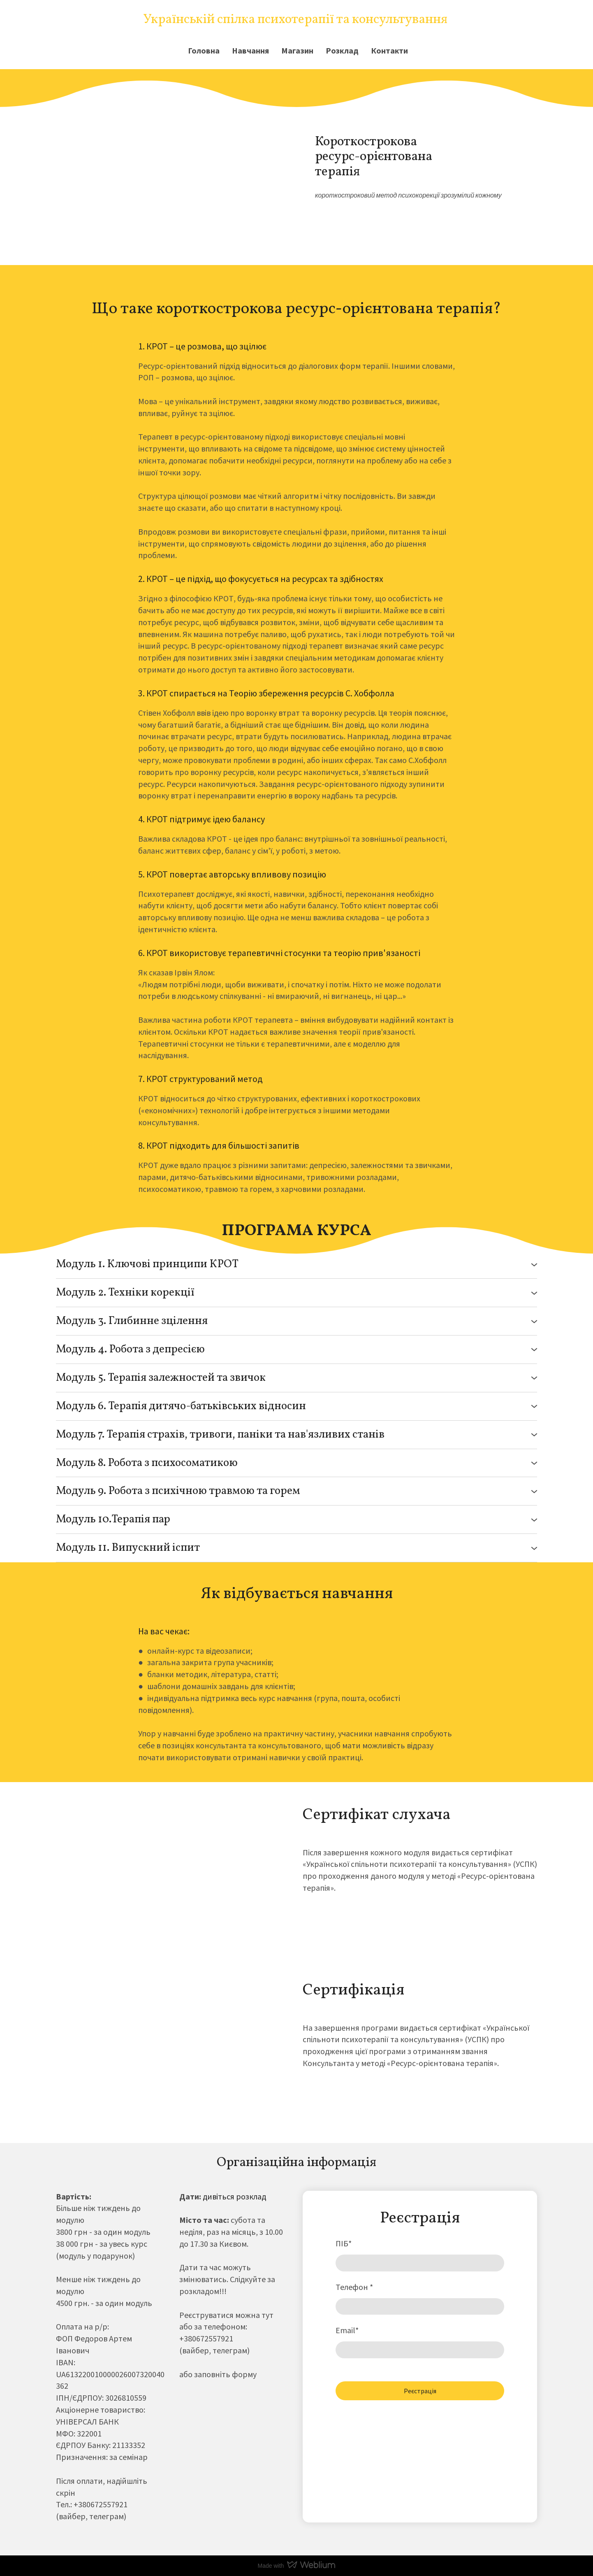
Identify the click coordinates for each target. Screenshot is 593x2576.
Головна (204, 50)
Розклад (342, 50)
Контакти (389, 50)
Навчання (250, 50)
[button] (296, 1265)
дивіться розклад (234, 2196)
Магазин (297, 50)
